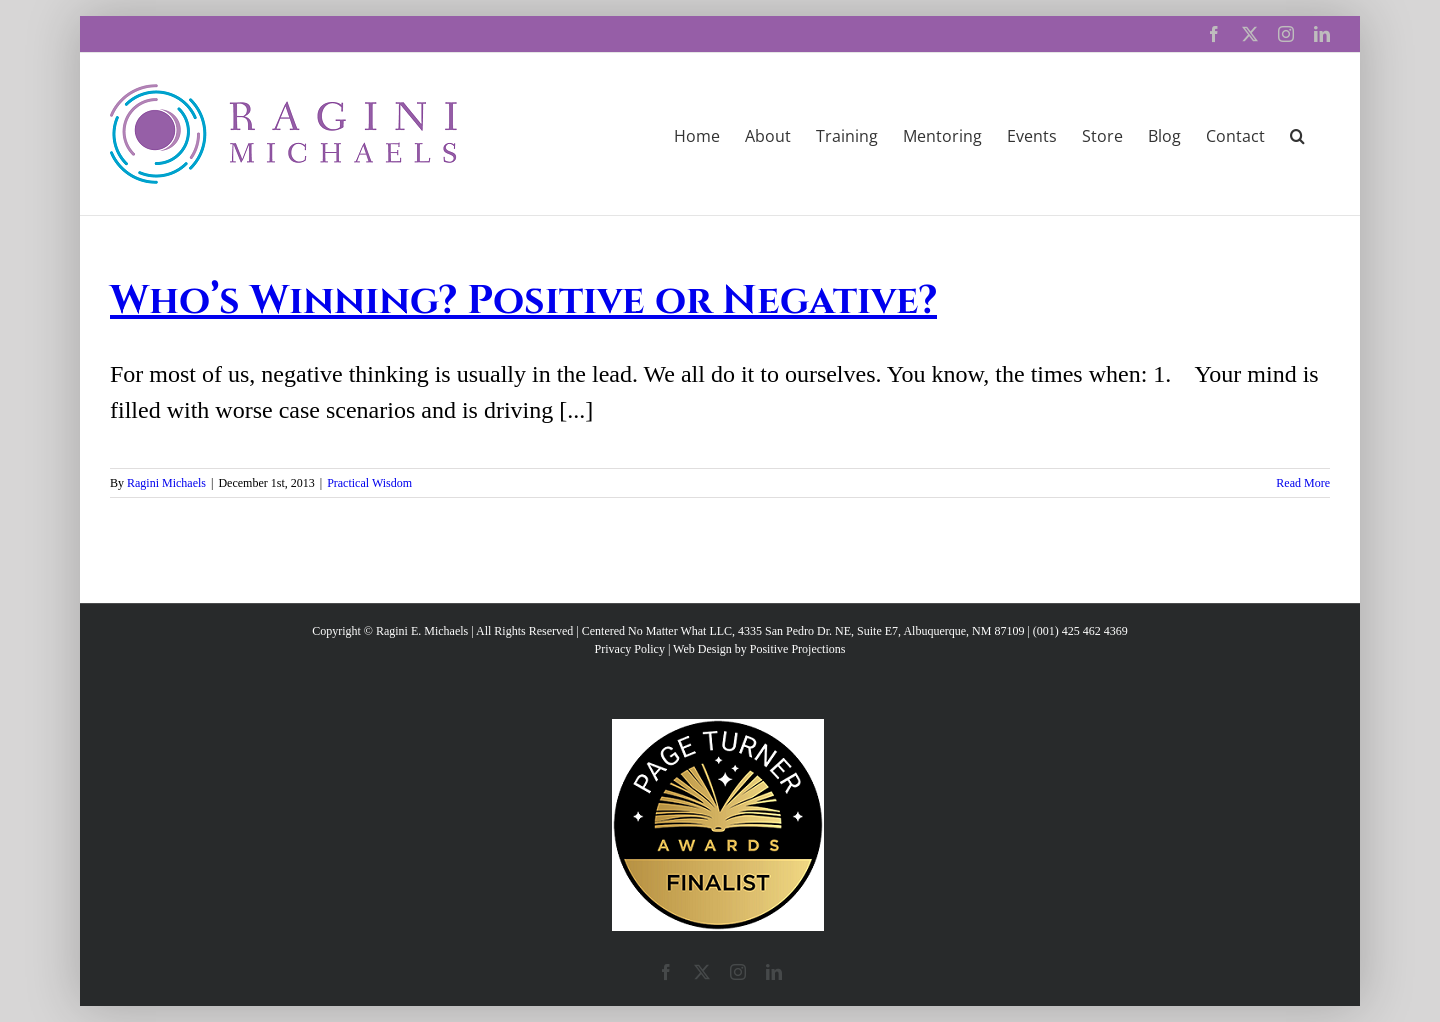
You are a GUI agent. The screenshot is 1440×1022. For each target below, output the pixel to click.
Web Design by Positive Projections (759, 649)
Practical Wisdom (369, 483)
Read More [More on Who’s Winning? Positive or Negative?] (1303, 483)
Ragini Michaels (166, 483)
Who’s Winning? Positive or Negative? (523, 301)
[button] (1297, 134)
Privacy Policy (630, 649)
